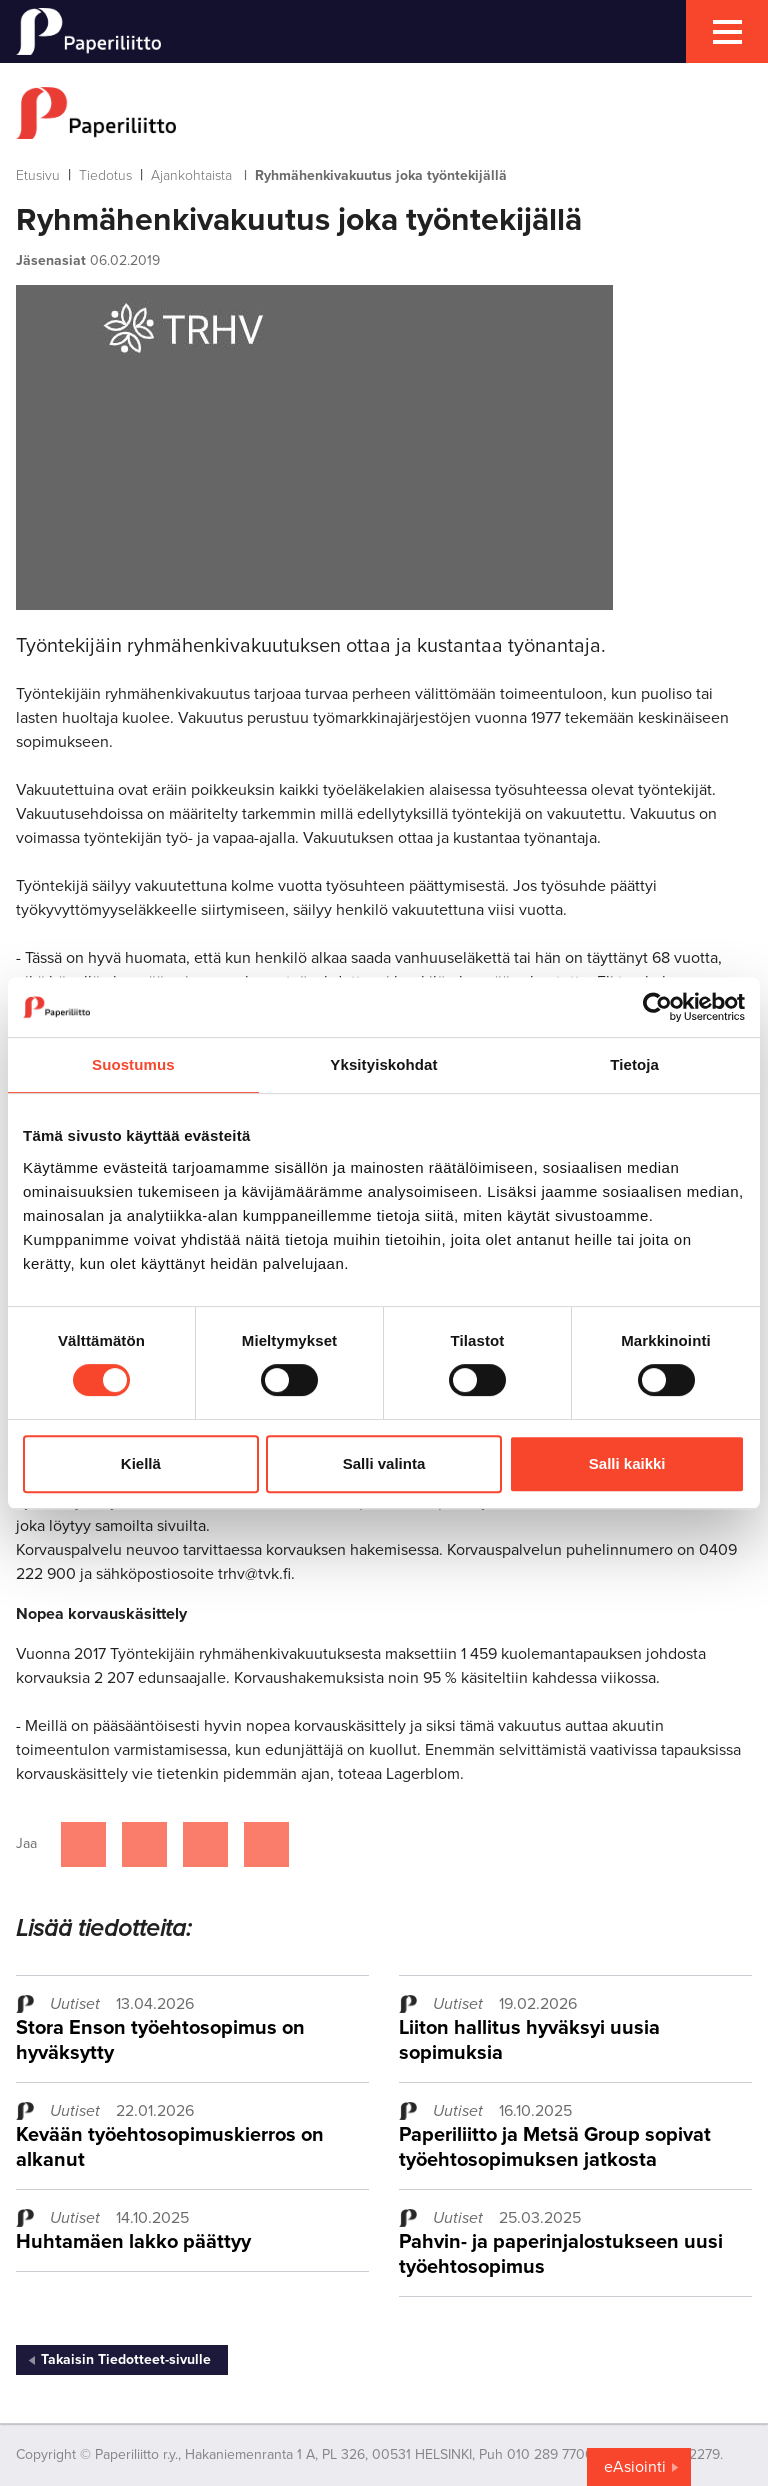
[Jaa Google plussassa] (266, 1844)
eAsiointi (635, 2467)
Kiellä (141, 1463)
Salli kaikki (627, 1463)
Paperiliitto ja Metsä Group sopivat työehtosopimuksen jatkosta (555, 2147)
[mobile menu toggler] (727, 31)
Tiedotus (105, 175)
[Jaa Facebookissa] (83, 1844)
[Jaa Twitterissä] (144, 1844)
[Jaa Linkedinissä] (205, 1844)
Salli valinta (384, 1463)
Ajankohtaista (191, 175)
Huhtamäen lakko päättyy (133, 2242)
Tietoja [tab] (634, 1064)
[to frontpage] (384, 113)
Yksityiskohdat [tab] (383, 1064)
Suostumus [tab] (133, 1064)
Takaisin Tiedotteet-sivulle (126, 2359)
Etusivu (38, 175)
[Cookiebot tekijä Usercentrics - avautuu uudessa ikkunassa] (657, 1007)
